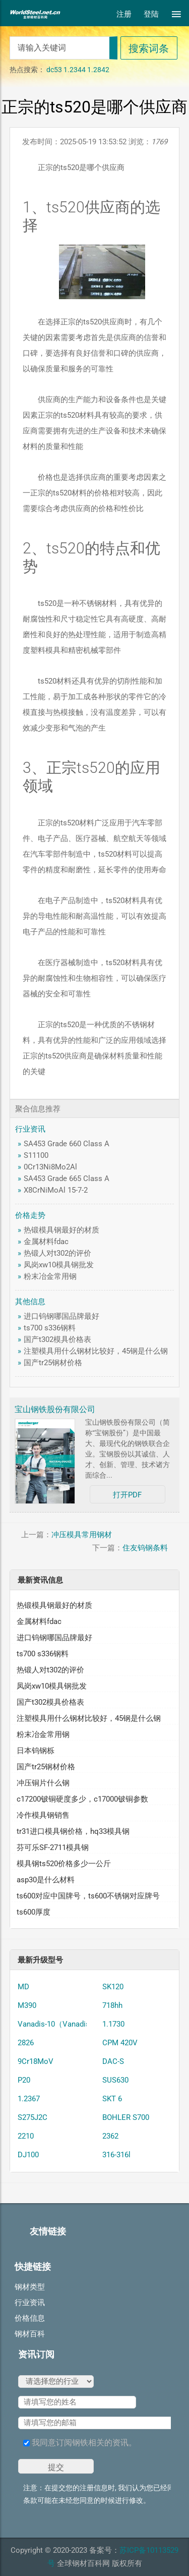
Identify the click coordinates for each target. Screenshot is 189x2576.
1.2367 (29, 2098)
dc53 (54, 70)
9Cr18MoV (35, 2061)
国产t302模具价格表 (57, 1339)
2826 (26, 2042)
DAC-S (113, 2061)
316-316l (116, 2154)
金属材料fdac (46, 1241)
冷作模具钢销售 (43, 1815)
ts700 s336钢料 (50, 1327)
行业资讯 (30, 2302)
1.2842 (98, 70)
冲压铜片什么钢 (43, 1782)
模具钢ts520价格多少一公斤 (64, 1863)
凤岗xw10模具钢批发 (59, 1264)
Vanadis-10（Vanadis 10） (62, 2024)
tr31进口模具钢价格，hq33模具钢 (73, 1831)
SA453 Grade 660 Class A (66, 1143)
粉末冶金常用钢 (50, 1276)
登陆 (151, 14)
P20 (24, 2080)
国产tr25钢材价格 (53, 1362)
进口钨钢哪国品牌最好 (61, 1316)
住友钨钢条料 (145, 1547)
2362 (110, 2136)
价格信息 (30, 2318)
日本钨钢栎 (35, 1750)
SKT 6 (112, 2098)
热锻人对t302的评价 (57, 1253)
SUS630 (115, 2080)
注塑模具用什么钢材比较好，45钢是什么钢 (96, 1351)
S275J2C (32, 2117)
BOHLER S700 (125, 2117)
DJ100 (28, 2154)
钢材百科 (30, 2333)
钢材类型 (30, 2286)
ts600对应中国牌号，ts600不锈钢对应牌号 (88, 1895)
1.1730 (113, 2024)
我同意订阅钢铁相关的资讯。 (80, 2442)
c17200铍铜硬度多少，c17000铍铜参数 (82, 1799)
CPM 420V (120, 2042)
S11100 (36, 1155)
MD (23, 1986)
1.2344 (75, 70)
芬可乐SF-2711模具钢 (53, 1847)
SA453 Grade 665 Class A (66, 1178)
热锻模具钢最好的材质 (61, 1230)
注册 (124, 14)
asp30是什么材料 (46, 1879)
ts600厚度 (33, 1912)
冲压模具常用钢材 (81, 1534)
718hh (112, 2005)
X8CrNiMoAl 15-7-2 (56, 1190)
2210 (26, 2136)
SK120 (112, 1986)
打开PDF (127, 1494)
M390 (27, 2005)
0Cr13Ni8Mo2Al (50, 1166)
